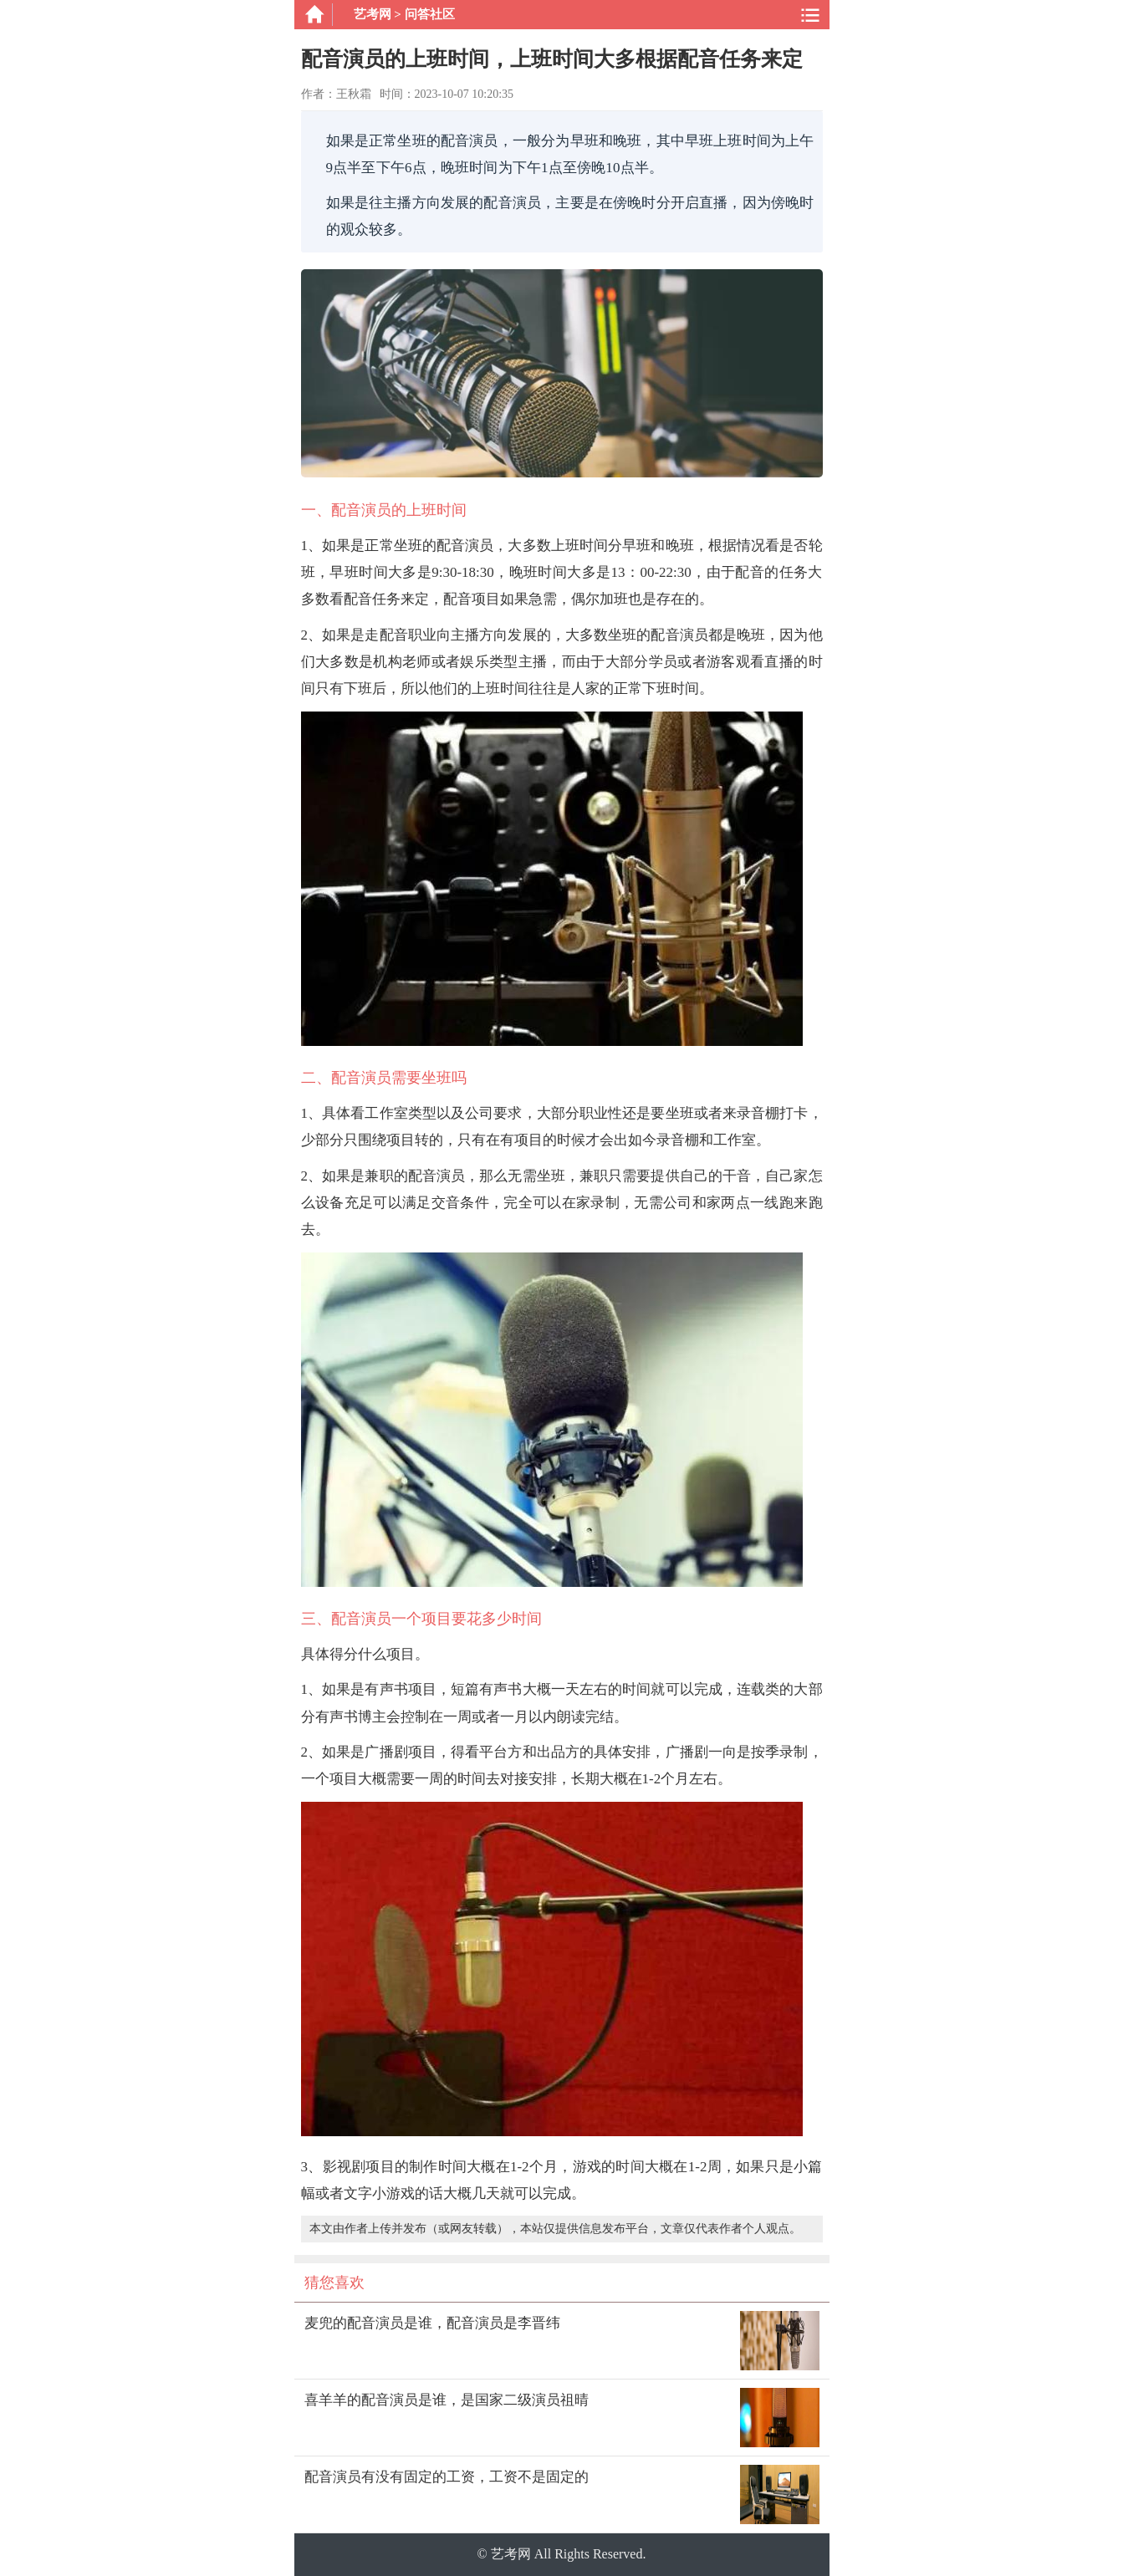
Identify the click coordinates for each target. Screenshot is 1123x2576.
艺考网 (372, 14)
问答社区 (430, 14)
